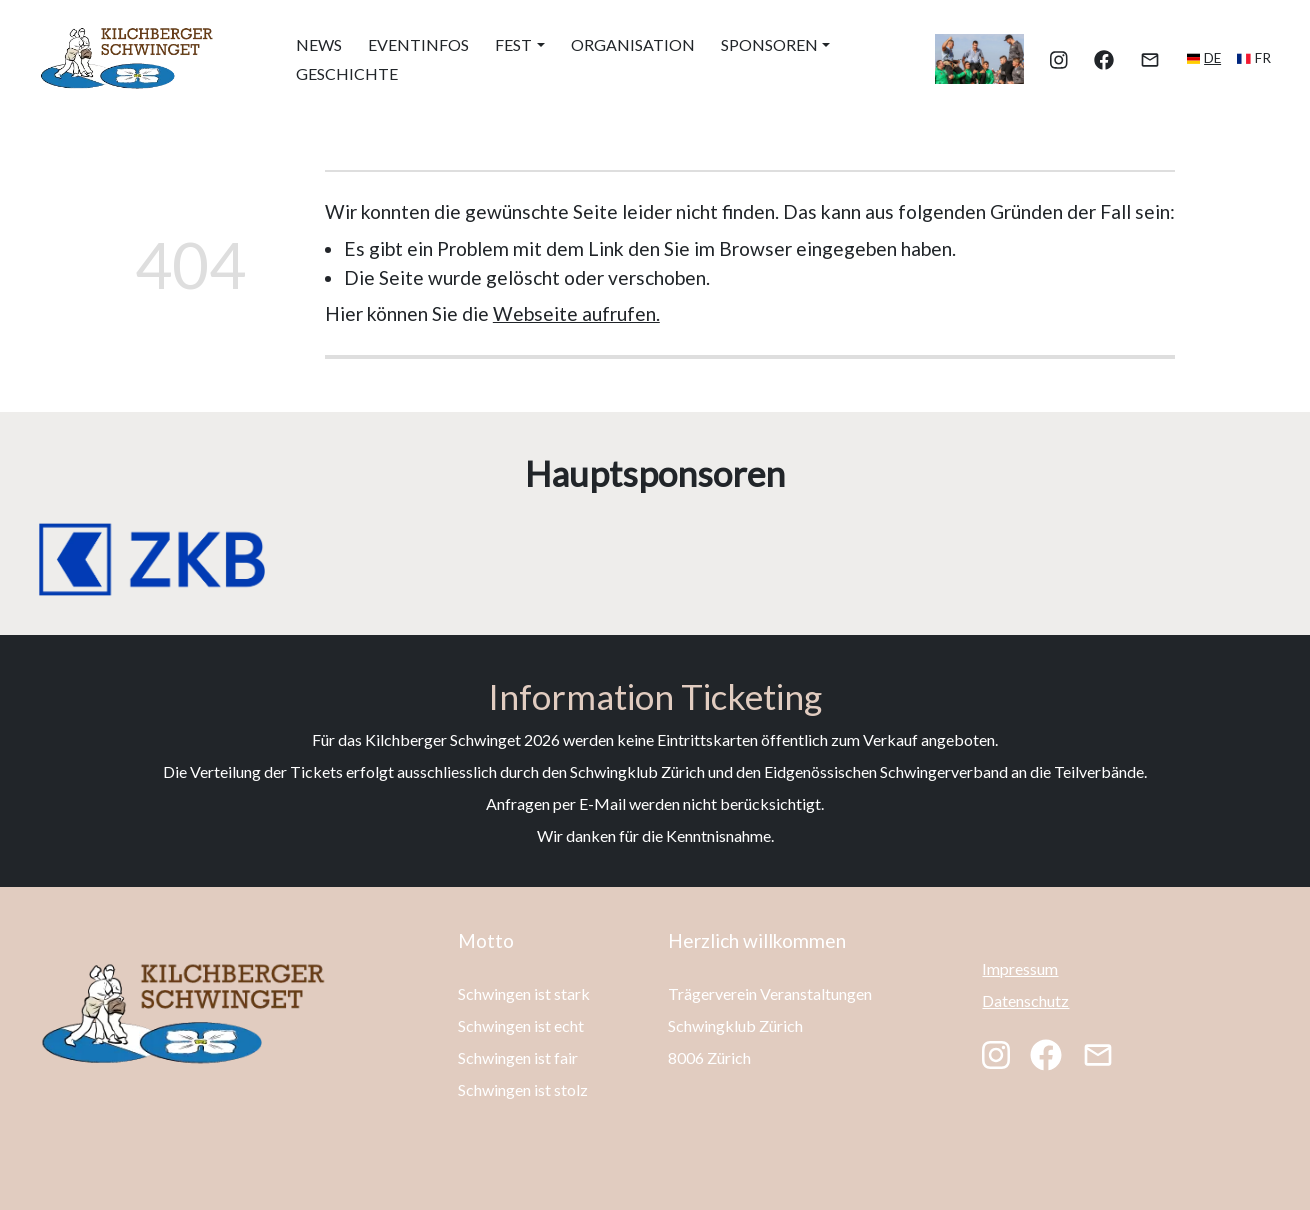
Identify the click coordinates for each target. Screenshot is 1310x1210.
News (319, 44)
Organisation (633, 44)
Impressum (1020, 968)
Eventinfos (418, 44)
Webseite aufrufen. (576, 313)
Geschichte (347, 73)
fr (1263, 58)
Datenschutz (1025, 1000)
